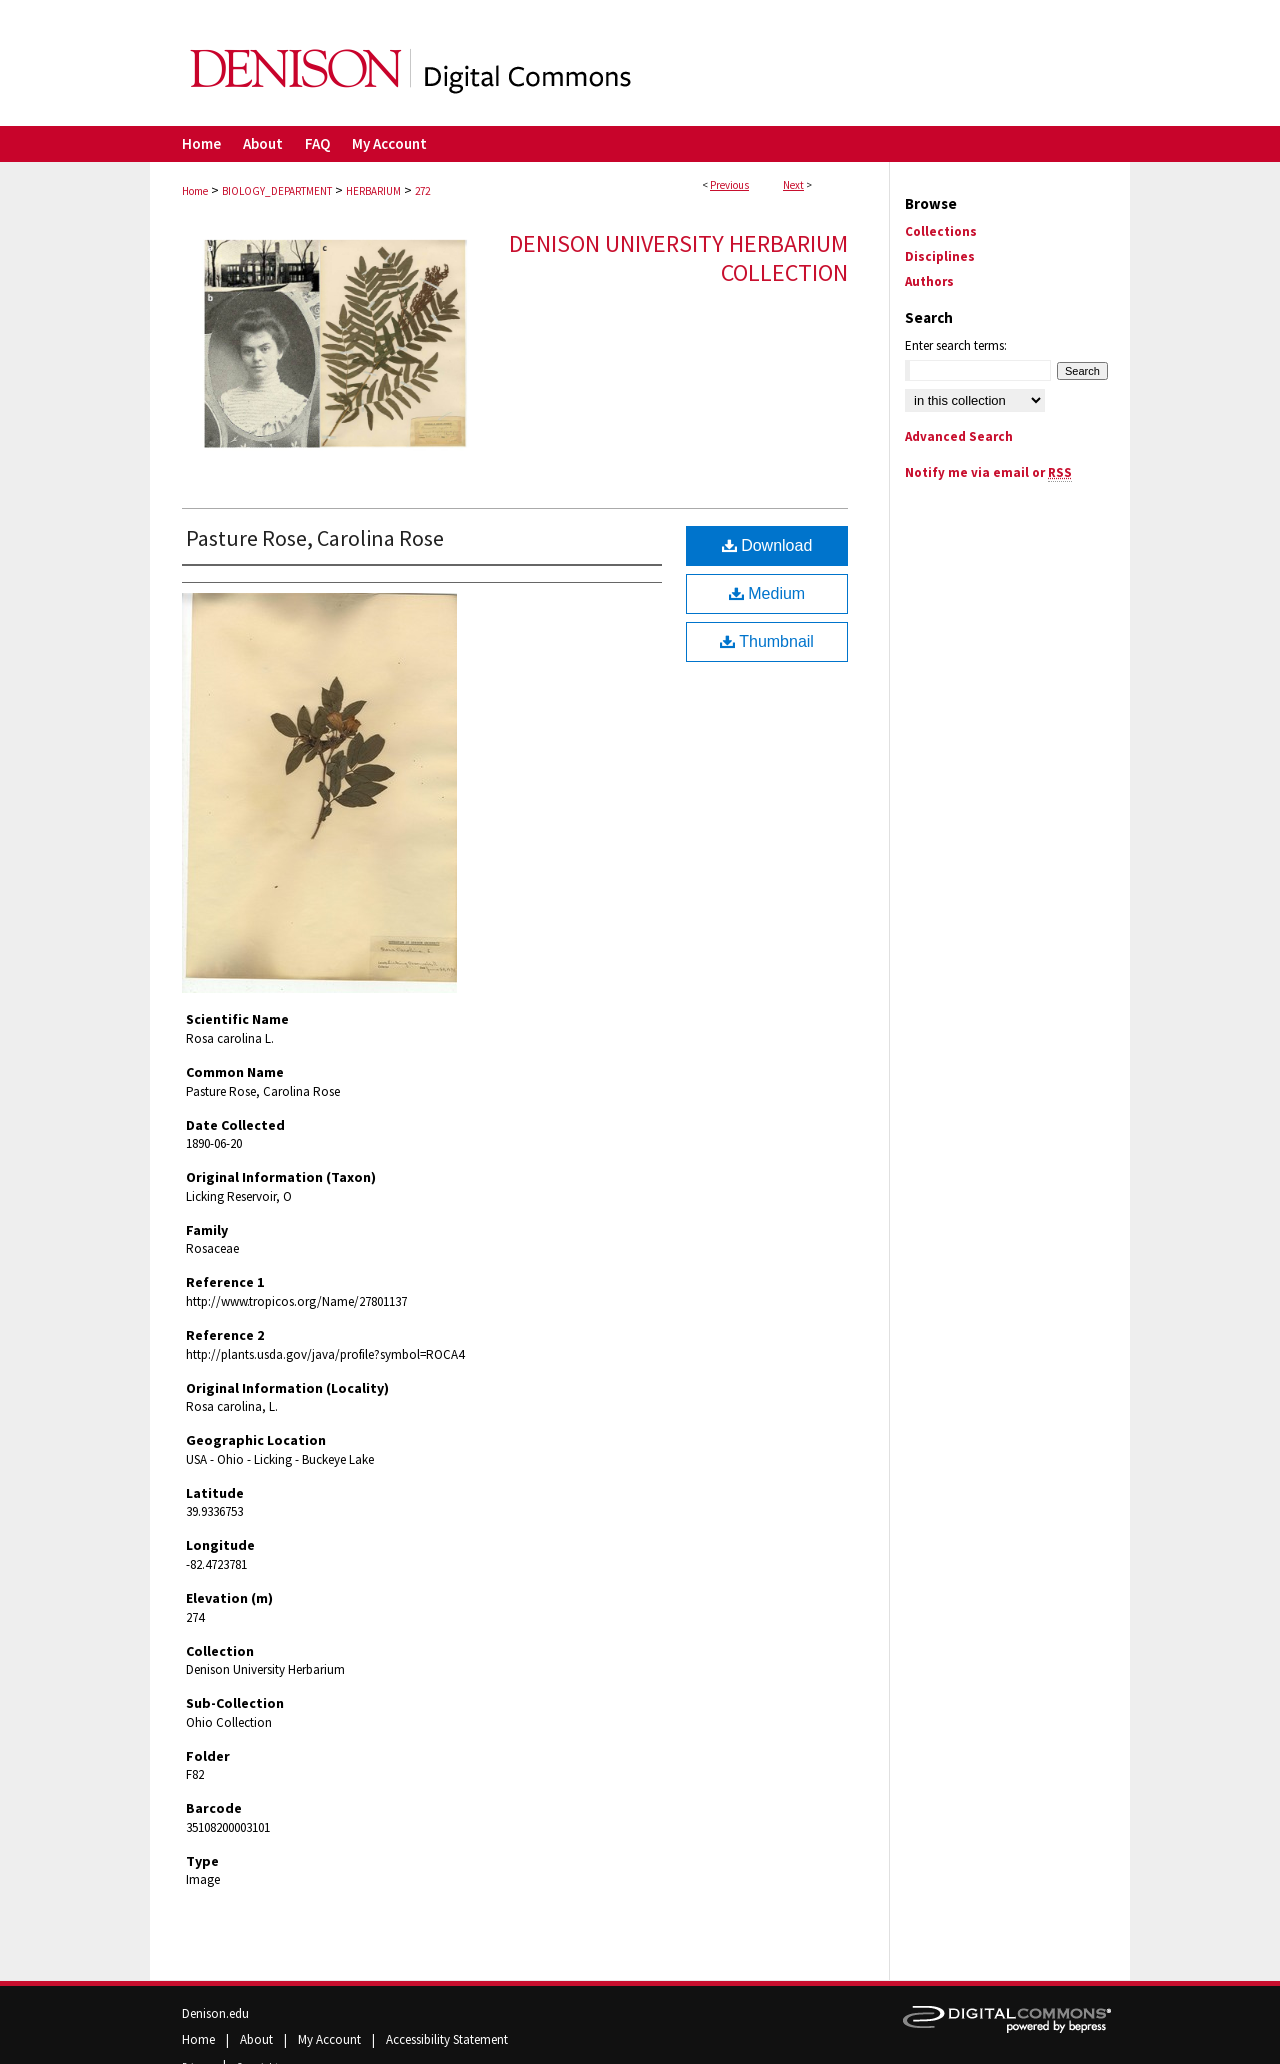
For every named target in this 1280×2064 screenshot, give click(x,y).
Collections (941, 231)
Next (793, 185)
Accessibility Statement (447, 2039)
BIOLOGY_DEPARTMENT (277, 191)
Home (195, 191)
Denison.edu (215, 2013)
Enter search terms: (956, 345)
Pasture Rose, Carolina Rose (315, 538)
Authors (929, 281)
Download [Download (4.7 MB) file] (767, 545)
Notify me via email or (988, 472)
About (258, 2039)
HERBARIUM (373, 191)
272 (422, 191)
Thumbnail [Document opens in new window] (767, 641)
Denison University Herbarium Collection (678, 258)
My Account (331, 2039)
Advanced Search (959, 436)
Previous (729, 185)
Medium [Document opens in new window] (767, 593)
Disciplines (940, 256)
